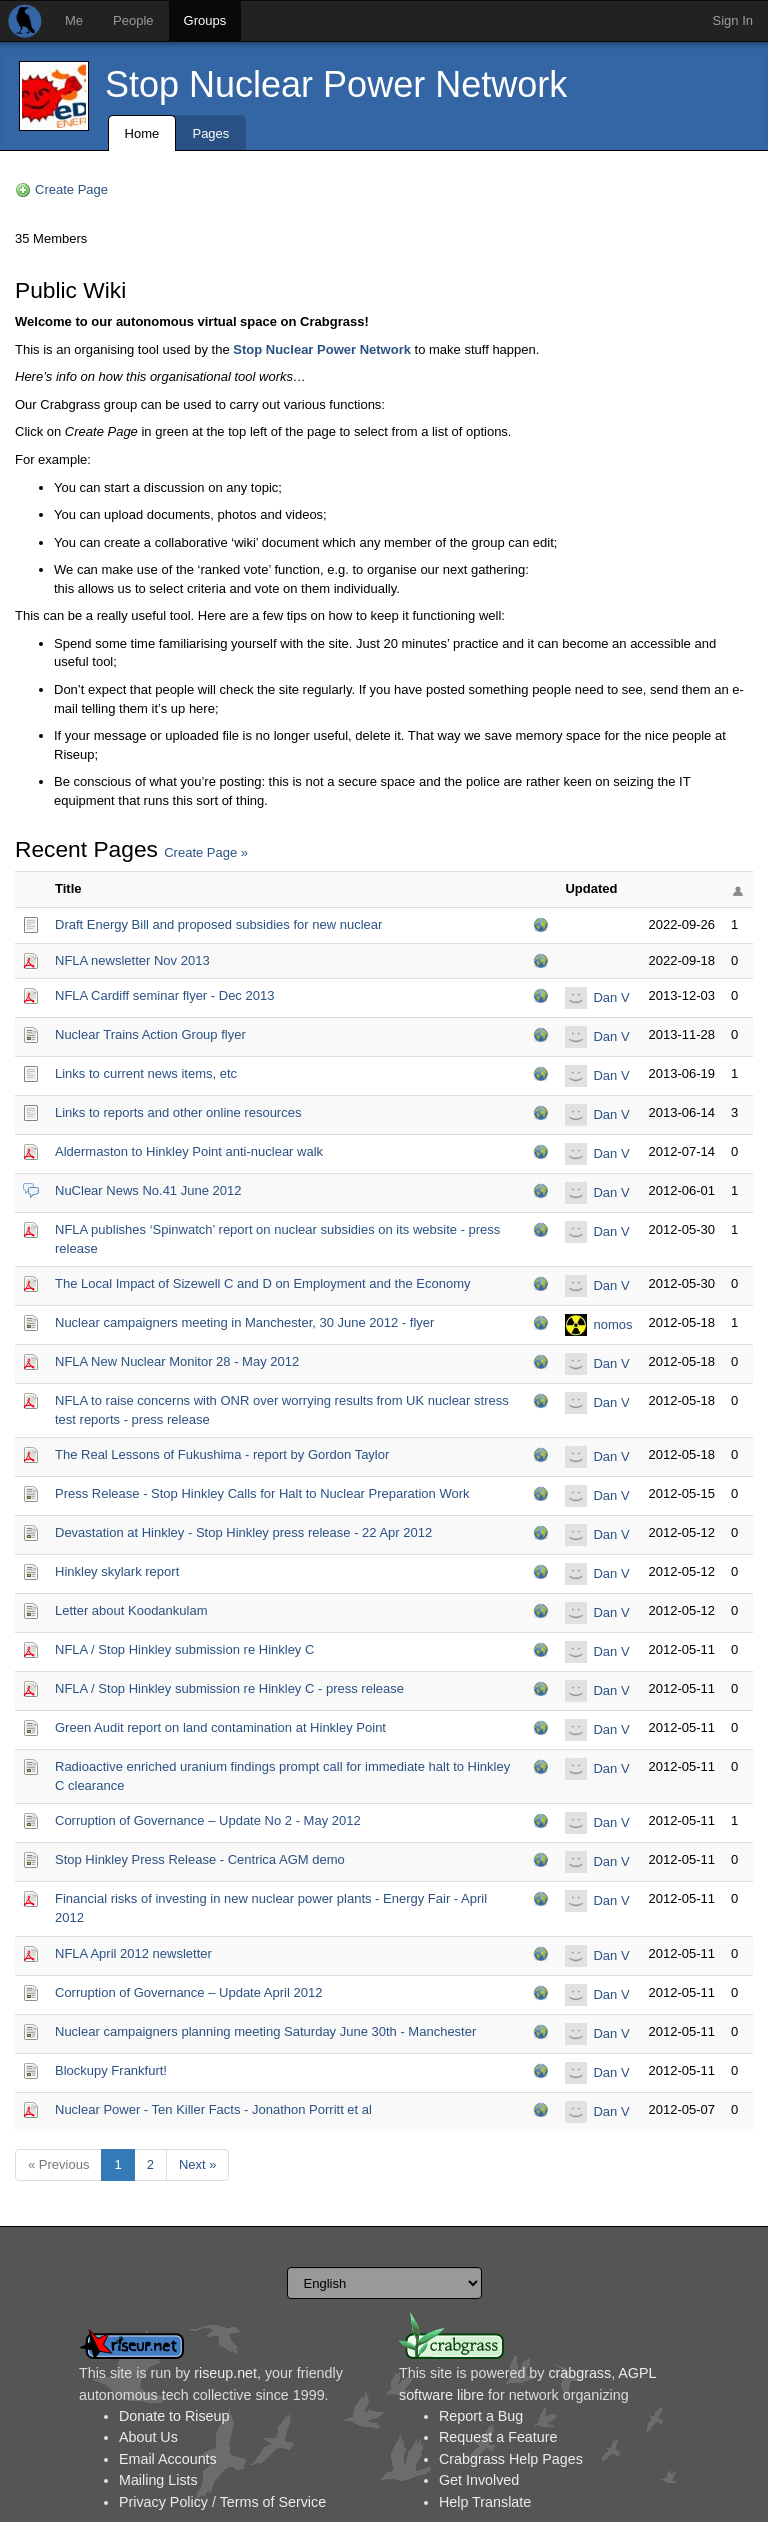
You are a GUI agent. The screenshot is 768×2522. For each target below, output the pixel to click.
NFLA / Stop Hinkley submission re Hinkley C (184, 1649)
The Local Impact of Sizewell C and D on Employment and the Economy (263, 1283)
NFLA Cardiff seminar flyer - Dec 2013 (164, 995)
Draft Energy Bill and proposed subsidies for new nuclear (218, 924)
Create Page (71, 189)
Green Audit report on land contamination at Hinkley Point (220, 1727)
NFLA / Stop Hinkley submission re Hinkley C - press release (229, 1688)
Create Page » (206, 852)
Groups (205, 20)
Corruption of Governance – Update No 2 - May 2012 (208, 1820)
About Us (148, 2437)
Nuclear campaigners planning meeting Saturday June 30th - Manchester (265, 2031)
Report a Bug (481, 2416)
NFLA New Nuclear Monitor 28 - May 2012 (177, 1361)
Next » (198, 2164)
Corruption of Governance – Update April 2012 (188, 1992)
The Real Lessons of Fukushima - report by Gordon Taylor (222, 1454)
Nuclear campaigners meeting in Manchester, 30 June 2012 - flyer (244, 1322)
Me (74, 20)
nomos (612, 1324)
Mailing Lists (158, 2480)
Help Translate (485, 2502)
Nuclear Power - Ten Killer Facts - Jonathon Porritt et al (213, 2109)
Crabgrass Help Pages (511, 2459)
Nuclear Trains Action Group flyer (150, 1034)
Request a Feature (498, 2437)
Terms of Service (273, 2502)
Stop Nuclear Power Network (336, 84)
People (133, 20)
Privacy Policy (163, 2502)
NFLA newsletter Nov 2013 (132, 960)
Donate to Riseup (174, 2416)
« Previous (58, 2164)
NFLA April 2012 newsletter (133, 1953)
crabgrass (579, 2373)
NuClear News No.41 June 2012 (148, 1190)
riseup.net (225, 2373)
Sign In (733, 20)
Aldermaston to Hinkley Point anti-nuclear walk (189, 1151)
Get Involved (479, 2480)
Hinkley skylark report (117, 1571)
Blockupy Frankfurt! (111, 2070)
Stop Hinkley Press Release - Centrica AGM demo (200, 1859)
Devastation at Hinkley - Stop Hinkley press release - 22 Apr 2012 (243, 1532)
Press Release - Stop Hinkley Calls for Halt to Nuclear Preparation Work (262, 1493)
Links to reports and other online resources (178, 1112)
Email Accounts (168, 2459)
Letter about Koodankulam (131, 1610)
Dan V (611, 997)
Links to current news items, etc (146, 1073)
